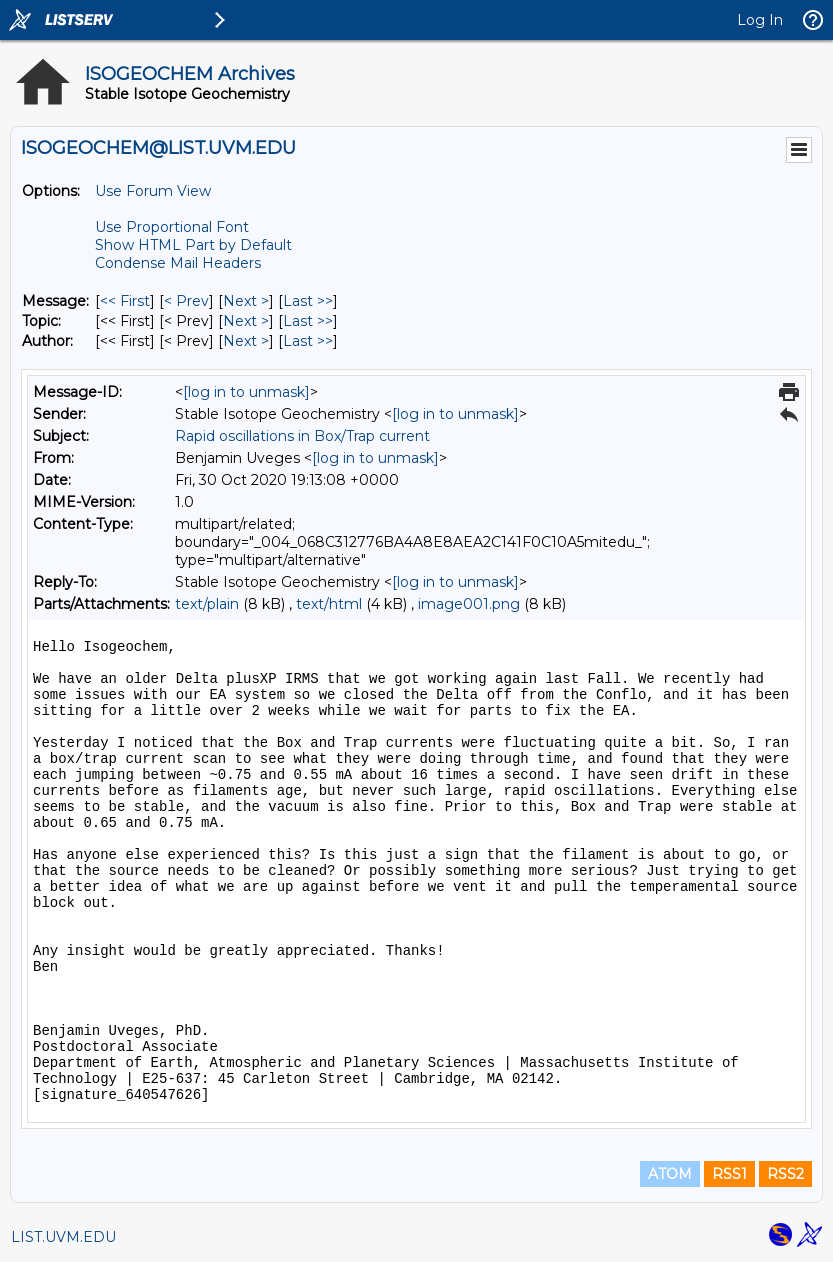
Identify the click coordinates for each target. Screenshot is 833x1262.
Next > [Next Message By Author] (246, 341)
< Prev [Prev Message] (186, 301)
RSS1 (729, 1174)
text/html (329, 604)
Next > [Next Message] (246, 301)
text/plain (207, 604)
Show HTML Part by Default (193, 245)
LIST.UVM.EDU (63, 1237)
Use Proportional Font (172, 227)
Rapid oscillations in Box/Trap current (302, 436)
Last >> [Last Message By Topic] (308, 321)
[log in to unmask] (246, 392)
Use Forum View (153, 191)
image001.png (469, 604)
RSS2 (785, 1174)
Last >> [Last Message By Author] (308, 341)
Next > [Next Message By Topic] (246, 321)
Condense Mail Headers (178, 263)
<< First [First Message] (125, 301)
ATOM (670, 1174)
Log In (760, 20)
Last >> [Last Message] (308, 301)
